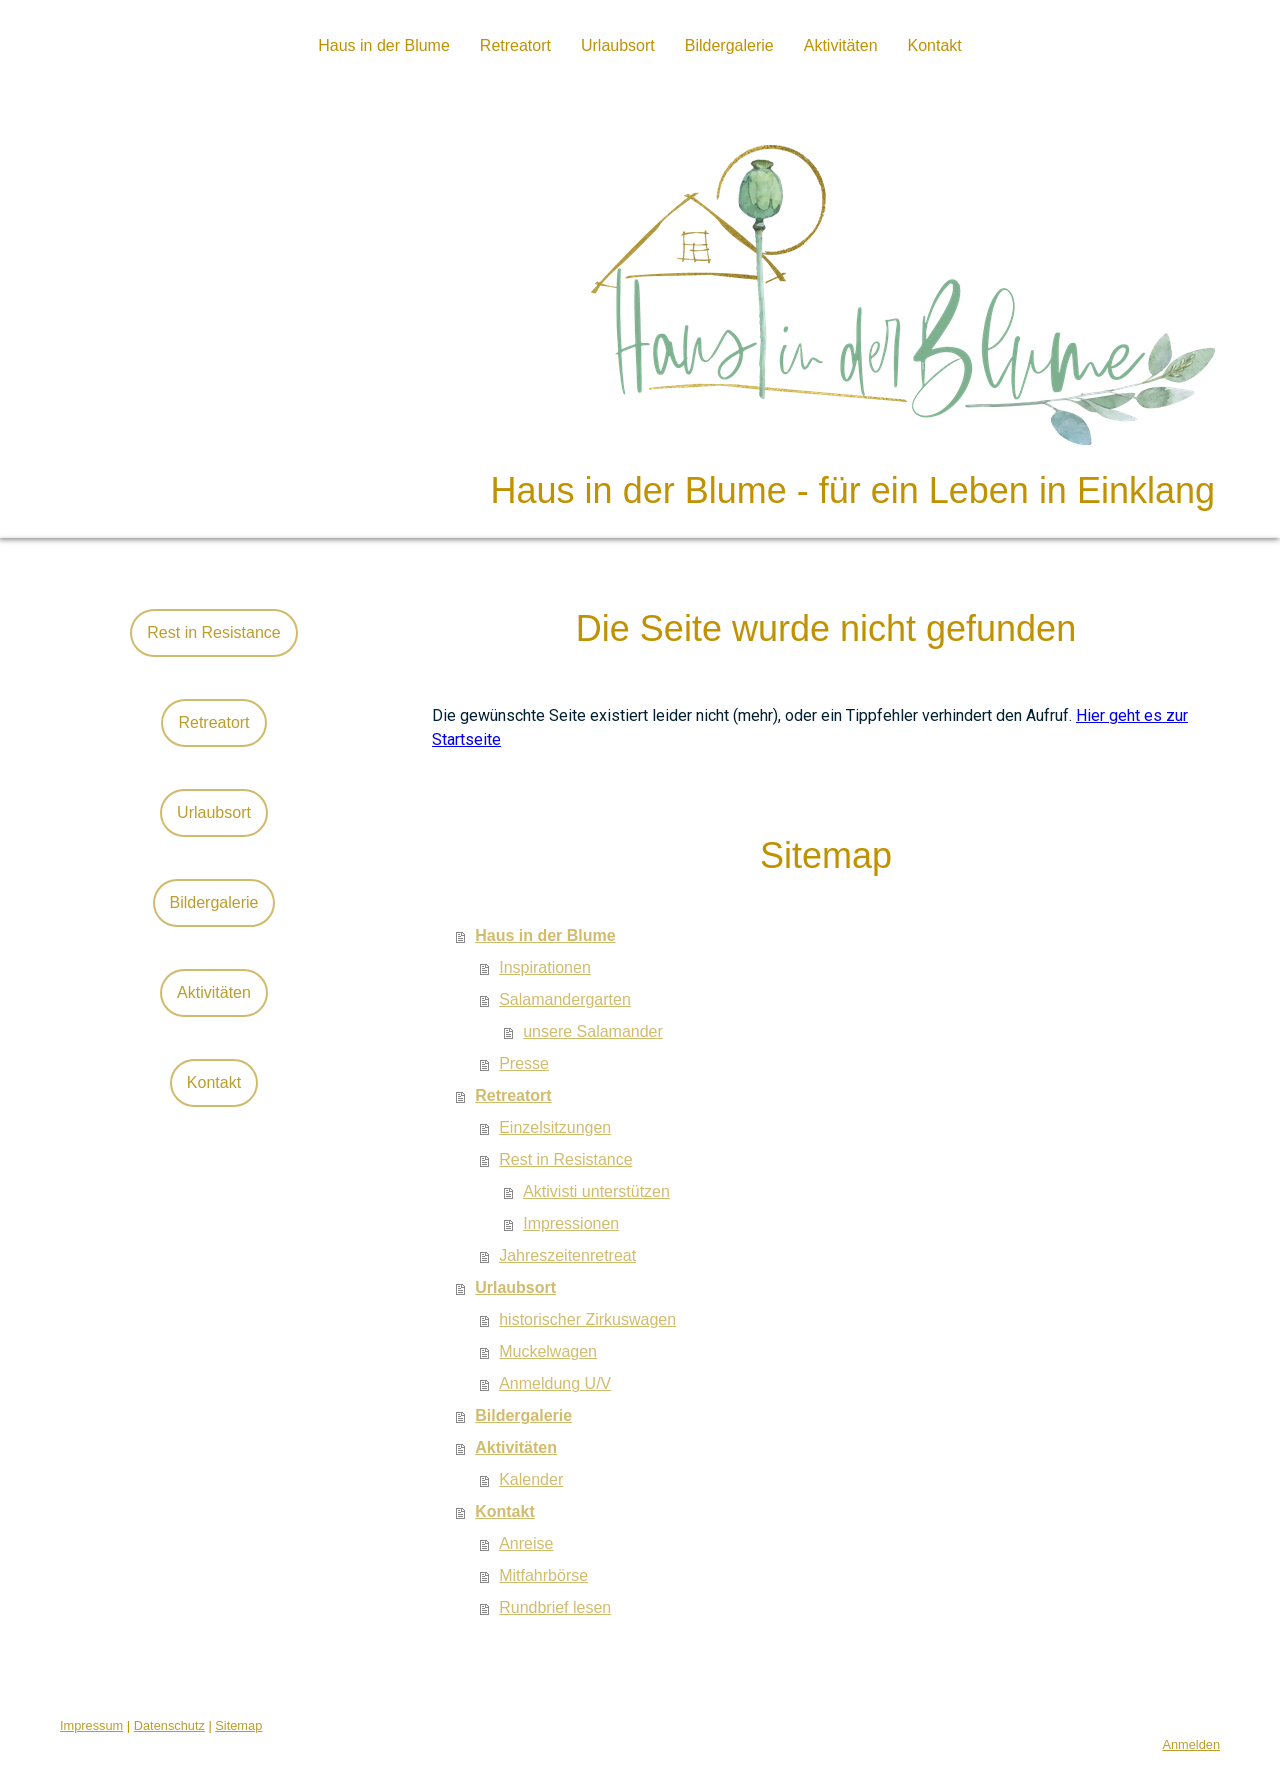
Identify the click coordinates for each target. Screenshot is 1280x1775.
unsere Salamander (593, 1031)
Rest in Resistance (565, 1159)
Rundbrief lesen (555, 1607)
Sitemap (238, 1725)
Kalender (531, 1479)
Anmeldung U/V (555, 1383)
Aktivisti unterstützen (596, 1191)
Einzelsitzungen (555, 1127)
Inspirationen (545, 967)
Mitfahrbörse (543, 1575)
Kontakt (935, 45)
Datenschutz (169, 1725)
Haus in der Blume (384, 45)
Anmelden (1191, 1744)
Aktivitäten (841, 45)
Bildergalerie (729, 45)
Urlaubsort (618, 45)
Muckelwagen (548, 1351)
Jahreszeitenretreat (567, 1255)
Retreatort (515, 45)
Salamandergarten (565, 999)
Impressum (91, 1725)
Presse (524, 1063)
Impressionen (571, 1223)
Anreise (526, 1543)
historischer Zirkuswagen (587, 1319)
